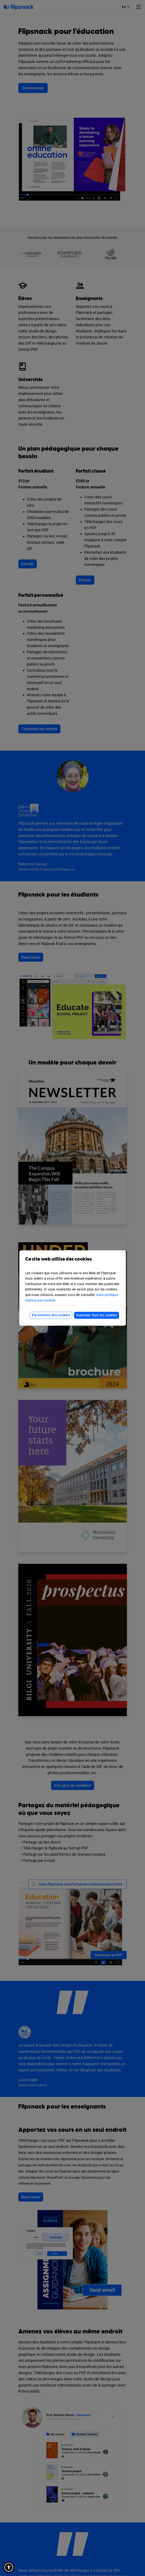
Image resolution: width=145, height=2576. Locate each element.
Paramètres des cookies (51, 1315)
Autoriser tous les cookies (96, 1315)
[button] (8, 2567)
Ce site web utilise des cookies (72, 1262)
